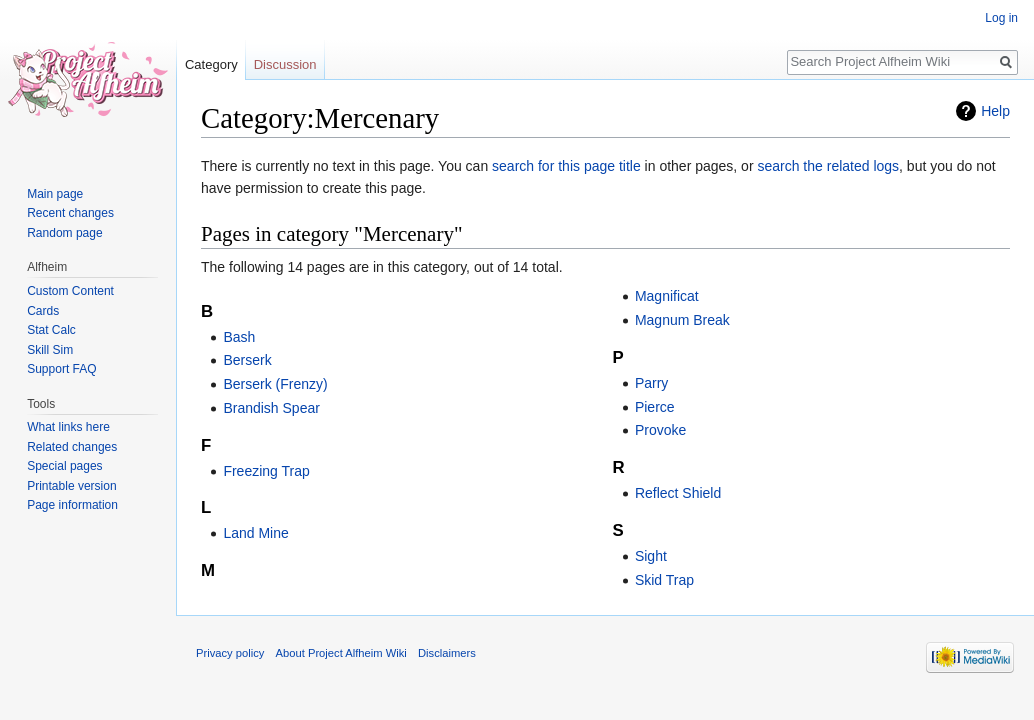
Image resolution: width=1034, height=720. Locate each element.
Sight (651, 556)
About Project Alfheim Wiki (341, 653)
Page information (72, 505)
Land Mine (255, 533)
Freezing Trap (266, 471)
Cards (43, 311)
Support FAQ (61, 369)
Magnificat (667, 296)
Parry (651, 383)
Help (995, 111)
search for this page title (566, 166)
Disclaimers (447, 653)
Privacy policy (230, 653)
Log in (1001, 18)
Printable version (71, 486)
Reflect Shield (678, 493)
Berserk (247, 360)
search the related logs (828, 166)
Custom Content (70, 291)
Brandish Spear (271, 408)
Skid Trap (664, 580)
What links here (68, 427)
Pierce (655, 407)
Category (211, 64)
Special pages (64, 466)
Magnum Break (682, 320)
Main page (55, 194)
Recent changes (70, 213)
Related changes (72, 447)
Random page (64, 233)
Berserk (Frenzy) (275, 384)
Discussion (285, 64)
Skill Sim (50, 350)
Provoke (660, 430)
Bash (239, 337)
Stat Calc (51, 330)
